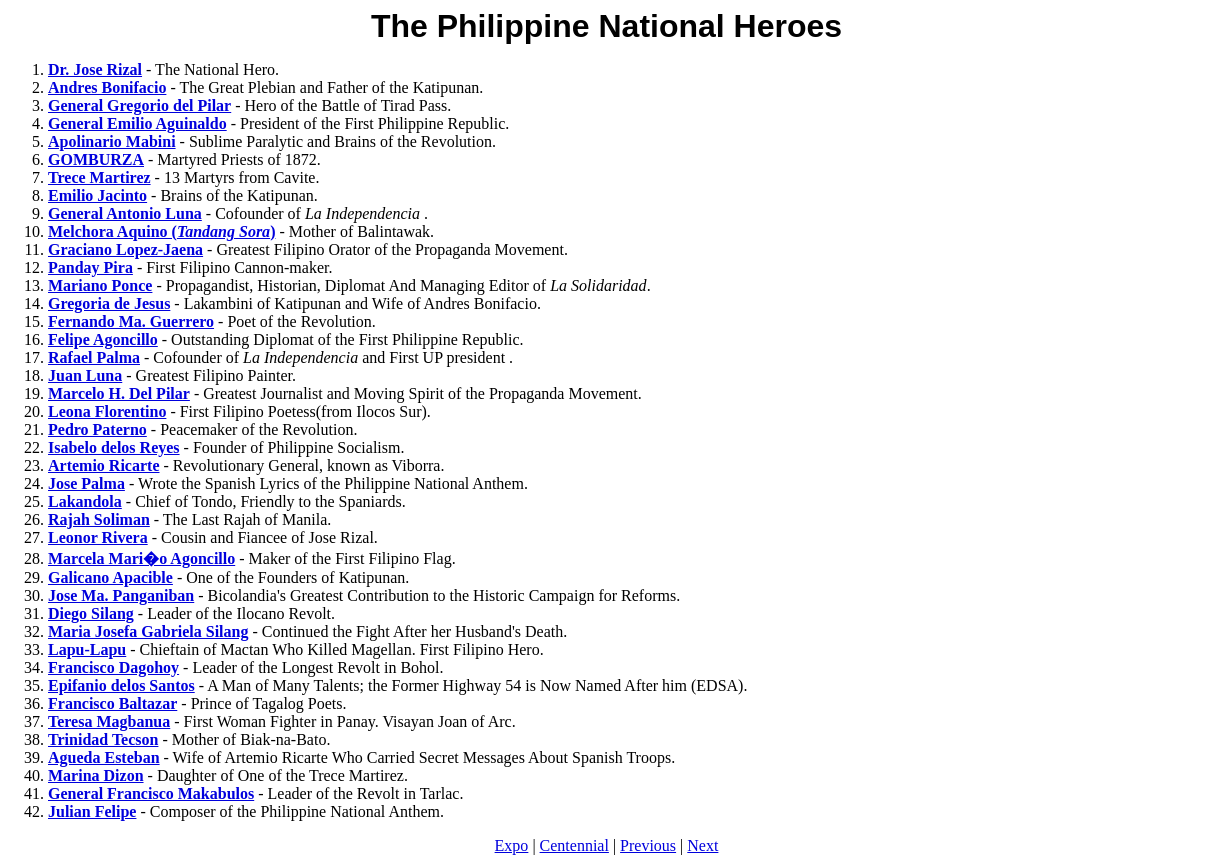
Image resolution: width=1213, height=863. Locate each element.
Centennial (574, 845)
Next (702, 845)
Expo (512, 845)
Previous (648, 845)
